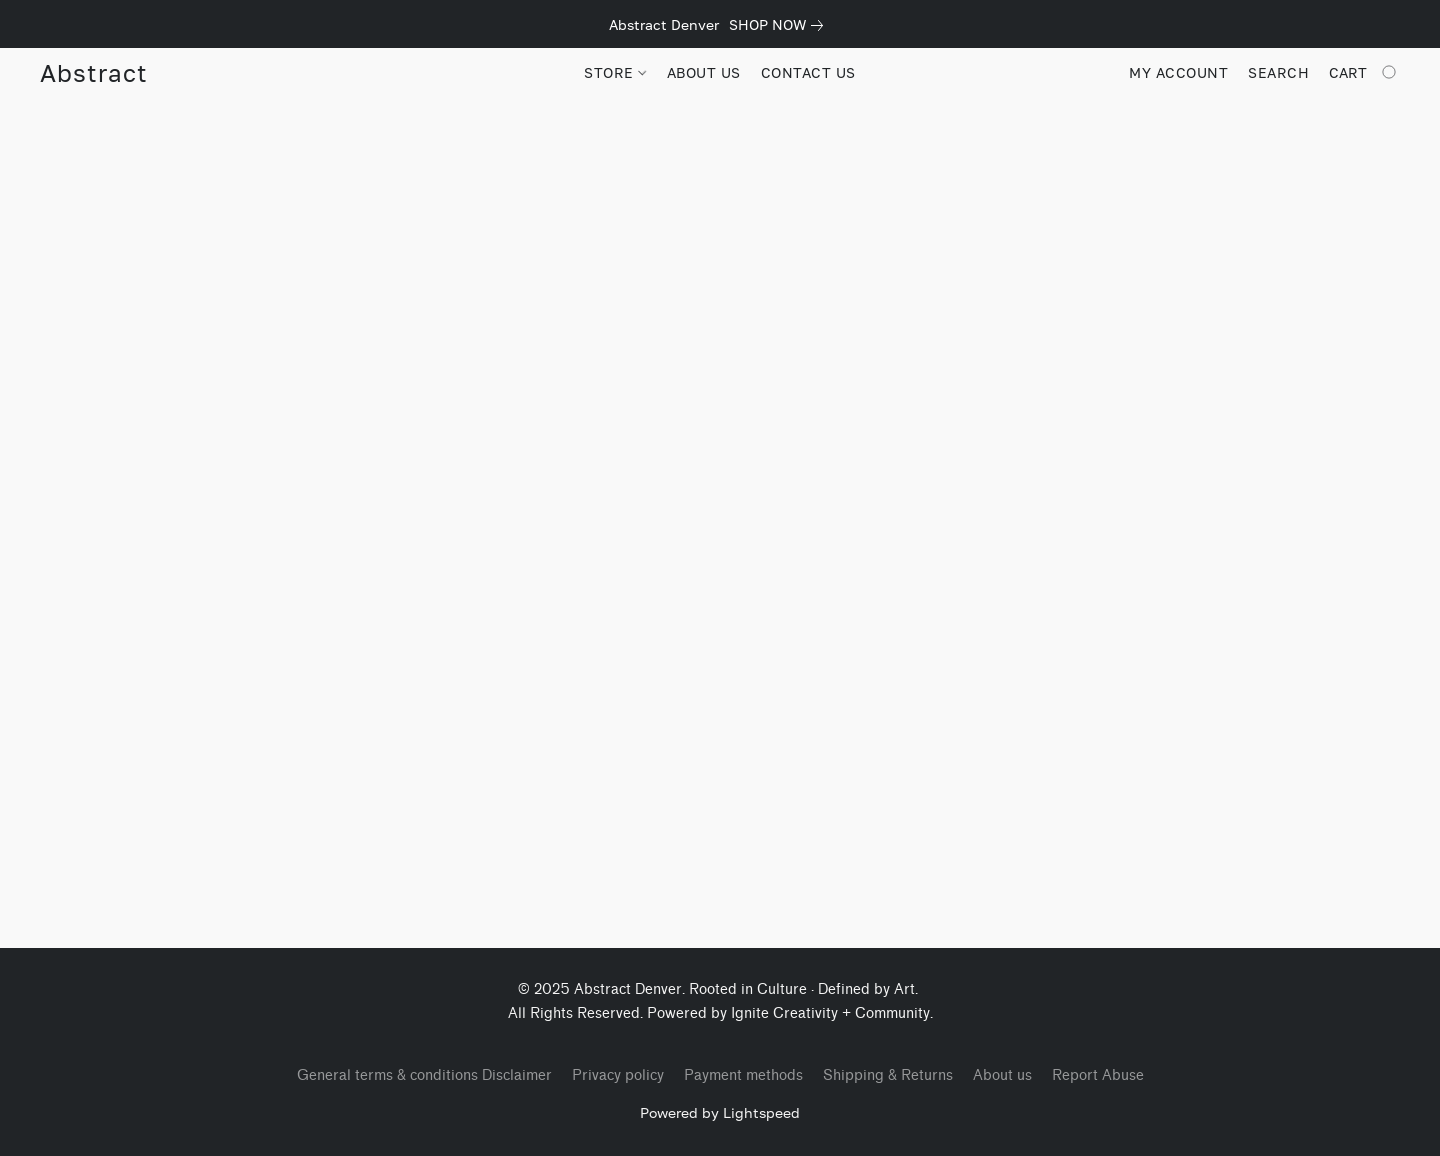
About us (1002, 1075)
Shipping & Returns (888, 1075)
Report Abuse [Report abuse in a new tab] (1098, 1075)
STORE (615, 72)
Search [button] (1278, 72)
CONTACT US (808, 72)
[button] (93, 73)
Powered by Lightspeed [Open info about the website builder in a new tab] (720, 1112)
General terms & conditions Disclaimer (424, 1075)
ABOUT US (704, 72)
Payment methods (743, 1075)
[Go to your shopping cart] (1364, 73)
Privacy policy (618, 1075)
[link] (780, 25)
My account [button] (1178, 72)
